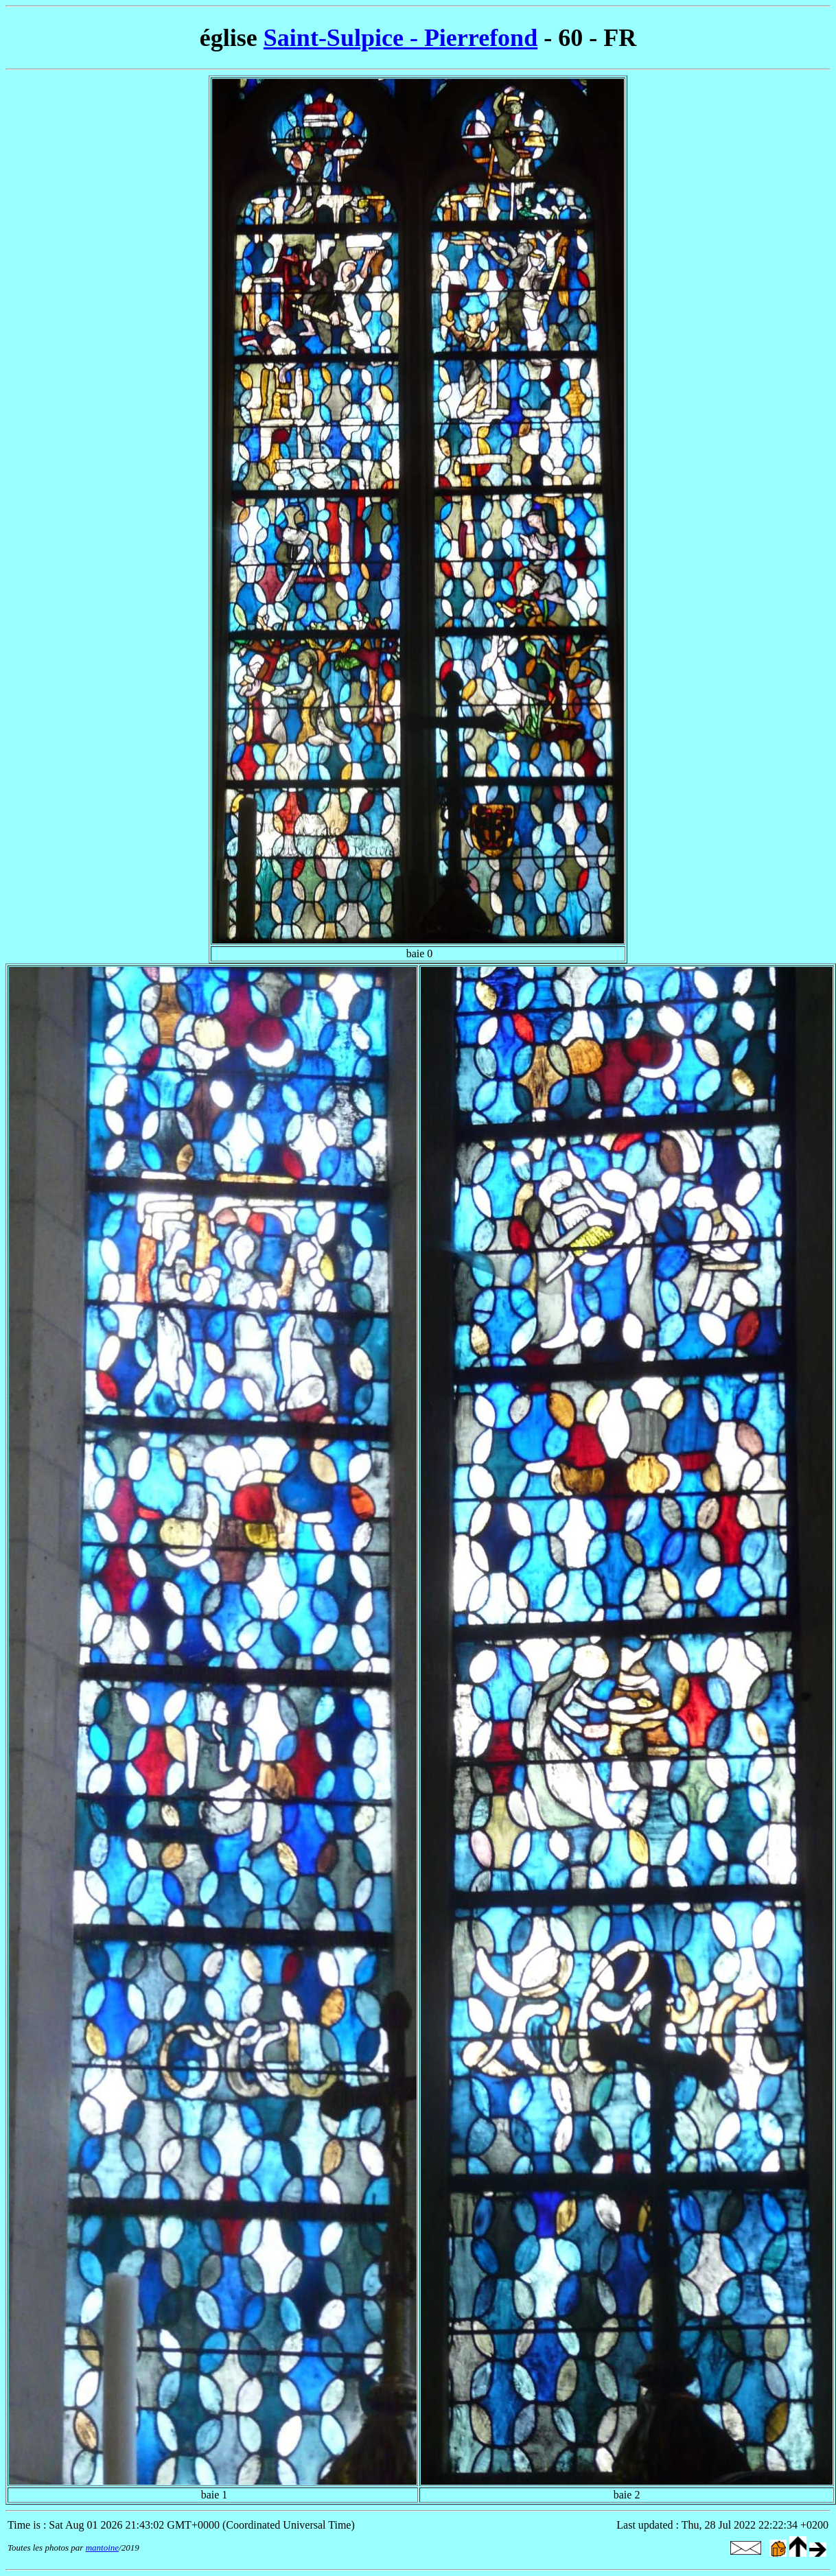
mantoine (102, 2547)
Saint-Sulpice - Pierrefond (400, 37)
